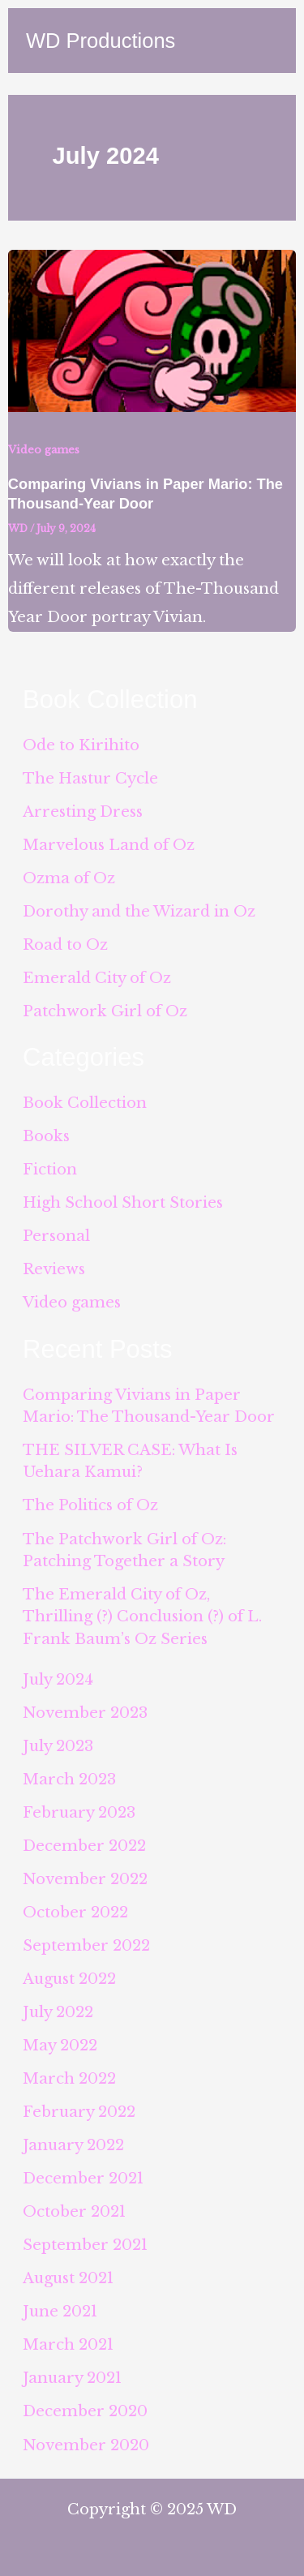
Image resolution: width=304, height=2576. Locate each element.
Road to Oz (65, 944)
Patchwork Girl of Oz (105, 1011)
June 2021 (60, 2311)
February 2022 (79, 2111)
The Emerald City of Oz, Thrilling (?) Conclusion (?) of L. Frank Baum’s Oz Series (142, 1616)
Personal (56, 1235)
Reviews (54, 1269)
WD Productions (100, 40)
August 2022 (69, 1978)
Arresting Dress (83, 811)
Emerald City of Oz (97, 977)
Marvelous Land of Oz (109, 844)
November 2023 (85, 1712)
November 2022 (85, 1879)
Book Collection (85, 1102)
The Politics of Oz (90, 1505)
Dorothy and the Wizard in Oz (139, 911)
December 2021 (83, 2178)
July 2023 (58, 1746)
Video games (43, 450)
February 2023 (79, 1812)
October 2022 (75, 1912)
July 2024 (58, 1679)
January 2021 (72, 2377)
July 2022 (58, 2012)
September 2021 (85, 2244)
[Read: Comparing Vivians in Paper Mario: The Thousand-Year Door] (152, 329)
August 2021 (68, 2278)
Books (46, 1136)
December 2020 (85, 2411)
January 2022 (73, 2145)
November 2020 (86, 2445)
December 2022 (84, 1845)
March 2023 (69, 1779)
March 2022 (69, 2078)
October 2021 (74, 2211)
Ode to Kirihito (81, 745)
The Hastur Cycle (90, 778)
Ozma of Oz (69, 878)
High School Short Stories (123, 1202)
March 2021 (68, 2344)
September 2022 (86, 1945)
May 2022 (60, 2045)
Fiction (50, 1169)
